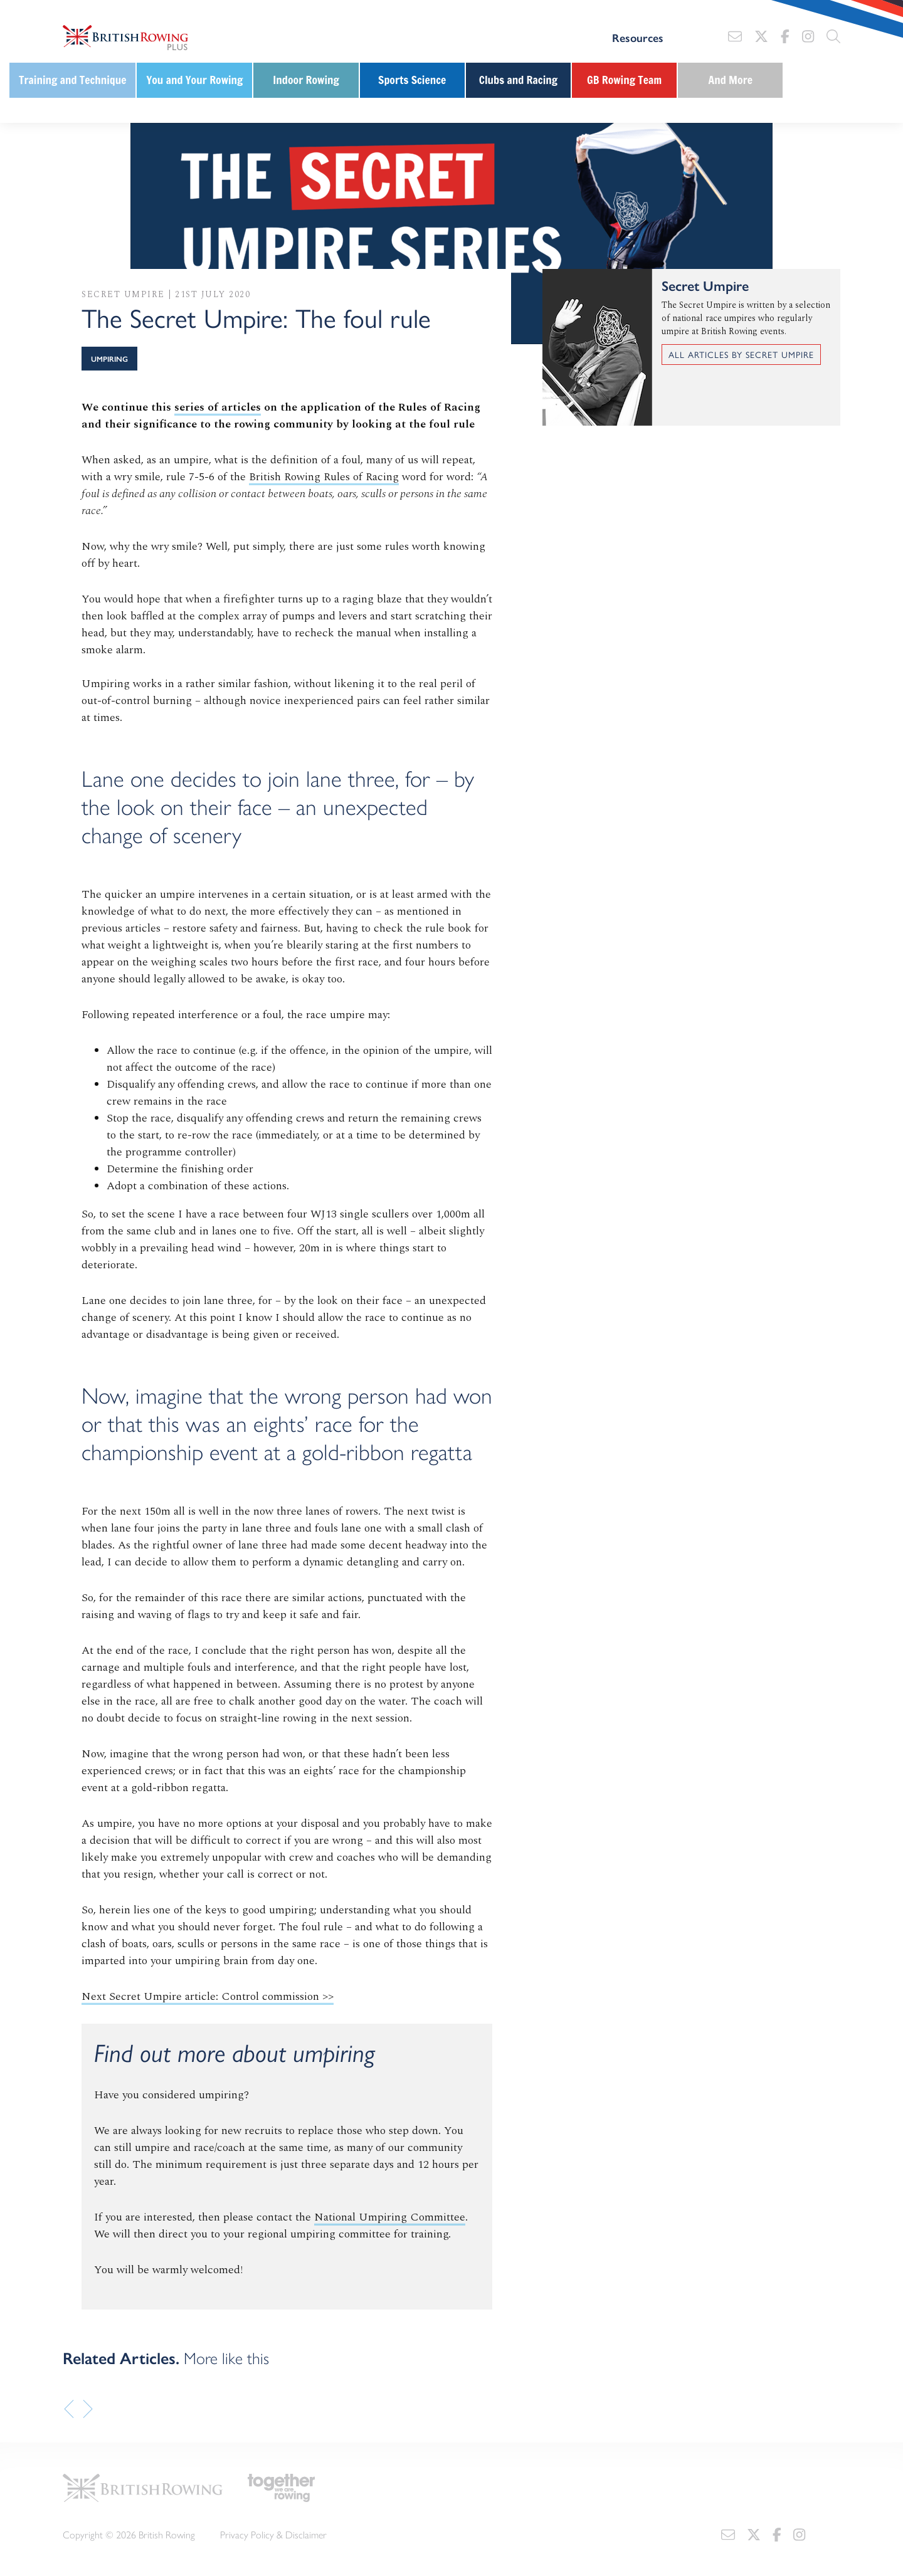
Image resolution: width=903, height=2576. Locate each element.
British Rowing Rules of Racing (324, 476)
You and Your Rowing (194, 80)
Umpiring (109, 358)
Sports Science (412, 80)
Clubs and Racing (518, 80)
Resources (637, 37)
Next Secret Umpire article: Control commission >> (208, 1996)
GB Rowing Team (624, 80)
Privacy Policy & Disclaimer (273, 2534)
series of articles (217, 407)
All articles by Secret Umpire (741, 354)
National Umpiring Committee (389, 2217)
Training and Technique (72, 80)
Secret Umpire (123, 294)
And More (731, 80)
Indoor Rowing (306, 80)
